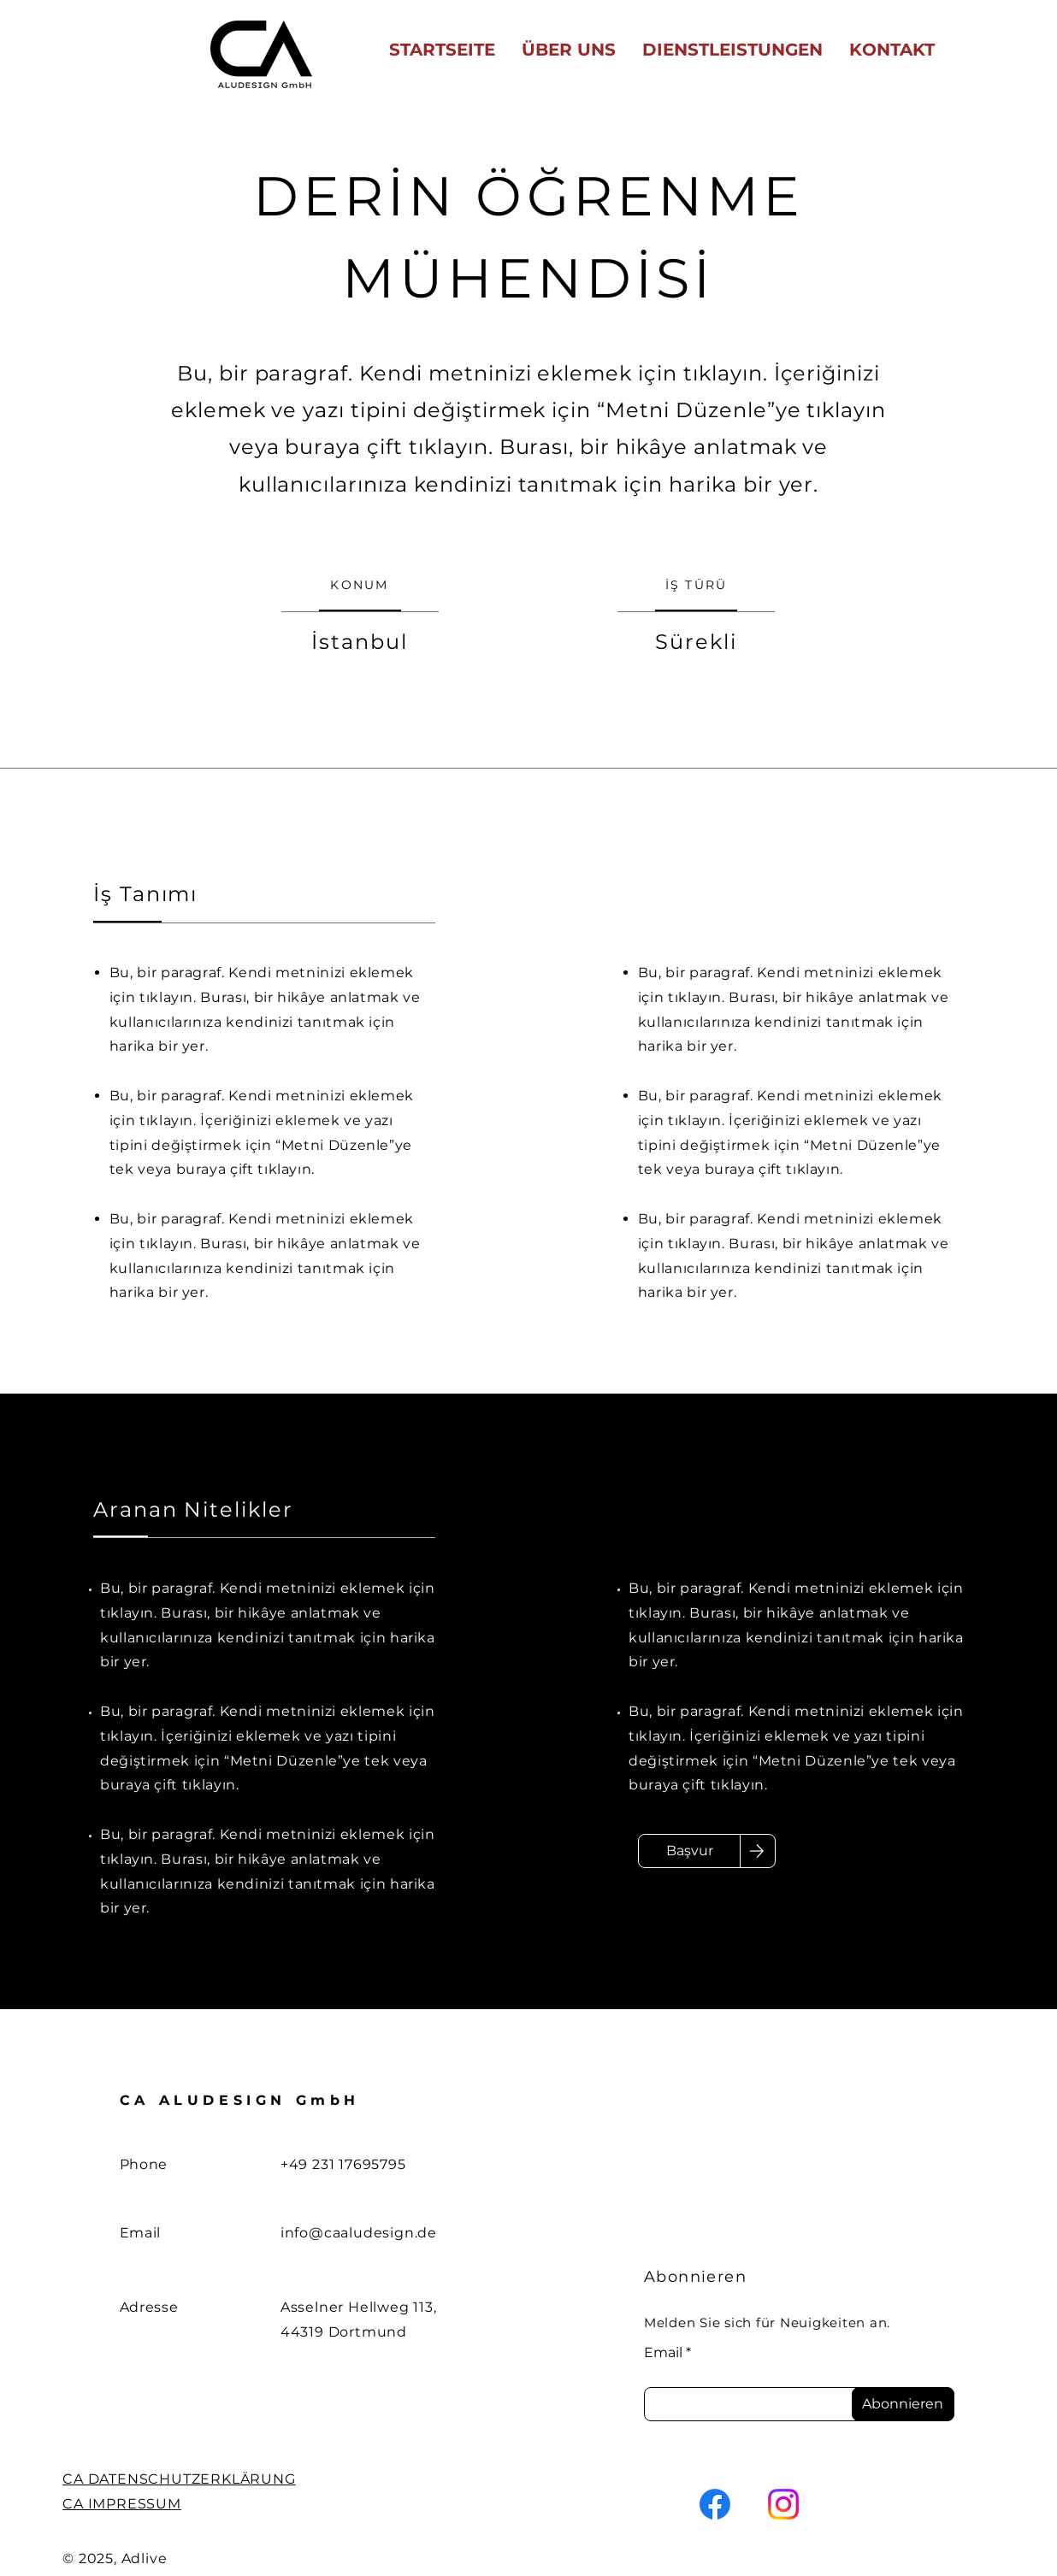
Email (663, 2353)
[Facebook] (714, 2504)
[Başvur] (689, 1851)
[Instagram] (783, 2504)
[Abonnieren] (903, 2404)
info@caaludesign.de (358, 2233)
